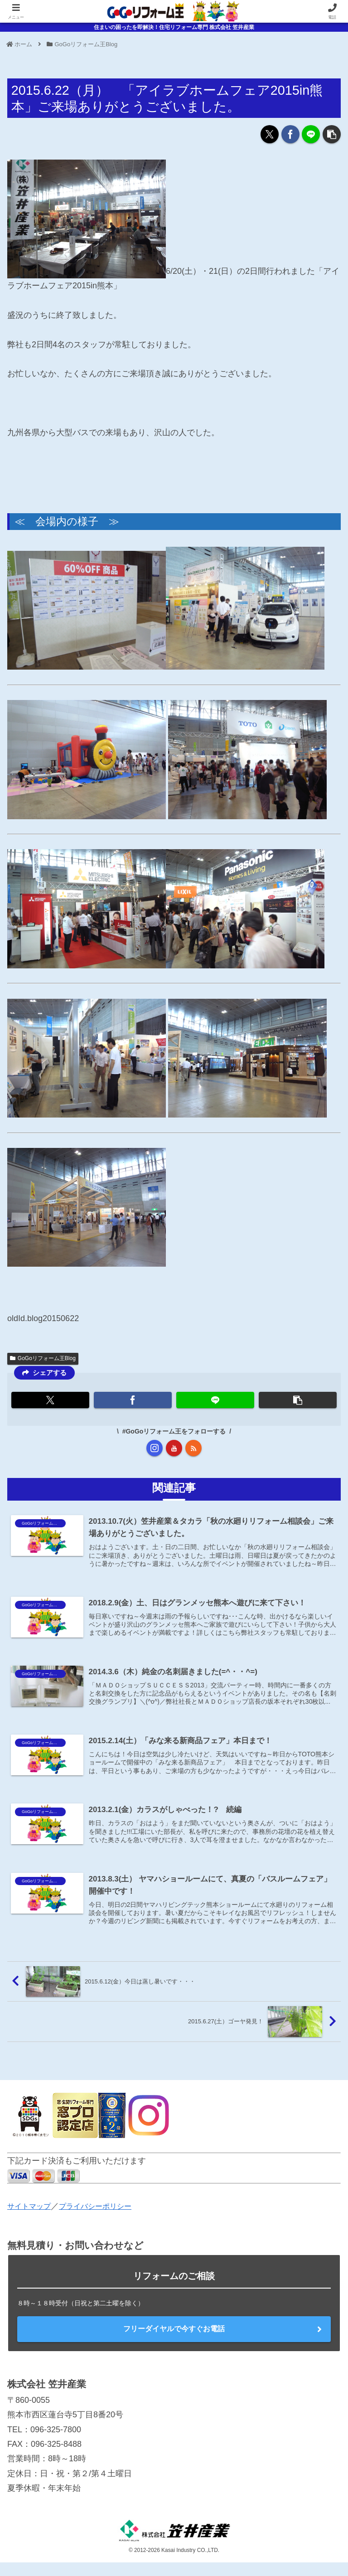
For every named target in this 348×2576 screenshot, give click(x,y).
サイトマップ (31, 2219)
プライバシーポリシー (105, 2219)
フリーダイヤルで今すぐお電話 (174, 2342)
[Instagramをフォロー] (154, 1448)
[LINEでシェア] (311, 134)
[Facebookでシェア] (290, 134)
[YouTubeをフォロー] (174, 1448)
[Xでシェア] (270, 134)
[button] (332, 134)
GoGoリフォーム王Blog (43, 1358)
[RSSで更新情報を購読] (193, 1448)
